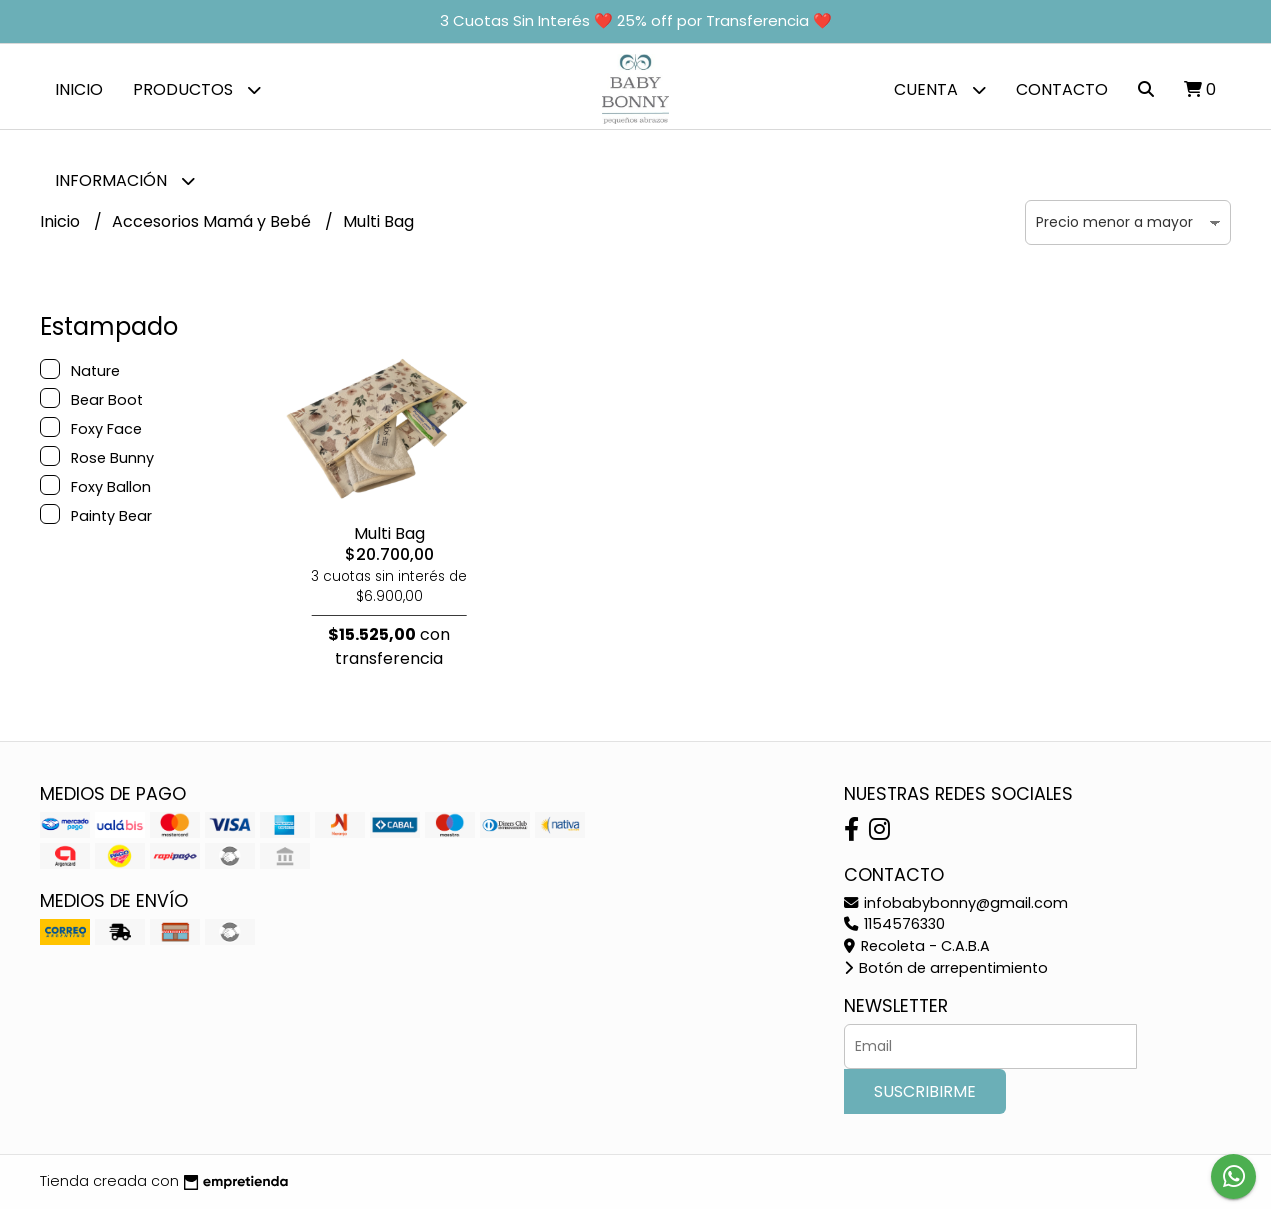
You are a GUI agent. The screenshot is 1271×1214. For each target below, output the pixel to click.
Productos (197, 89)
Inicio (79, 89)
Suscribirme (925, 1096)
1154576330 (894, 929)
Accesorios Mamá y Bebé (213, 226)
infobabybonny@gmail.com (956, 908)
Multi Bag (389, 538)
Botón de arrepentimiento (946, 973)
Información (125, 180)
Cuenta (940, 89)
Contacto (1062, 89)
